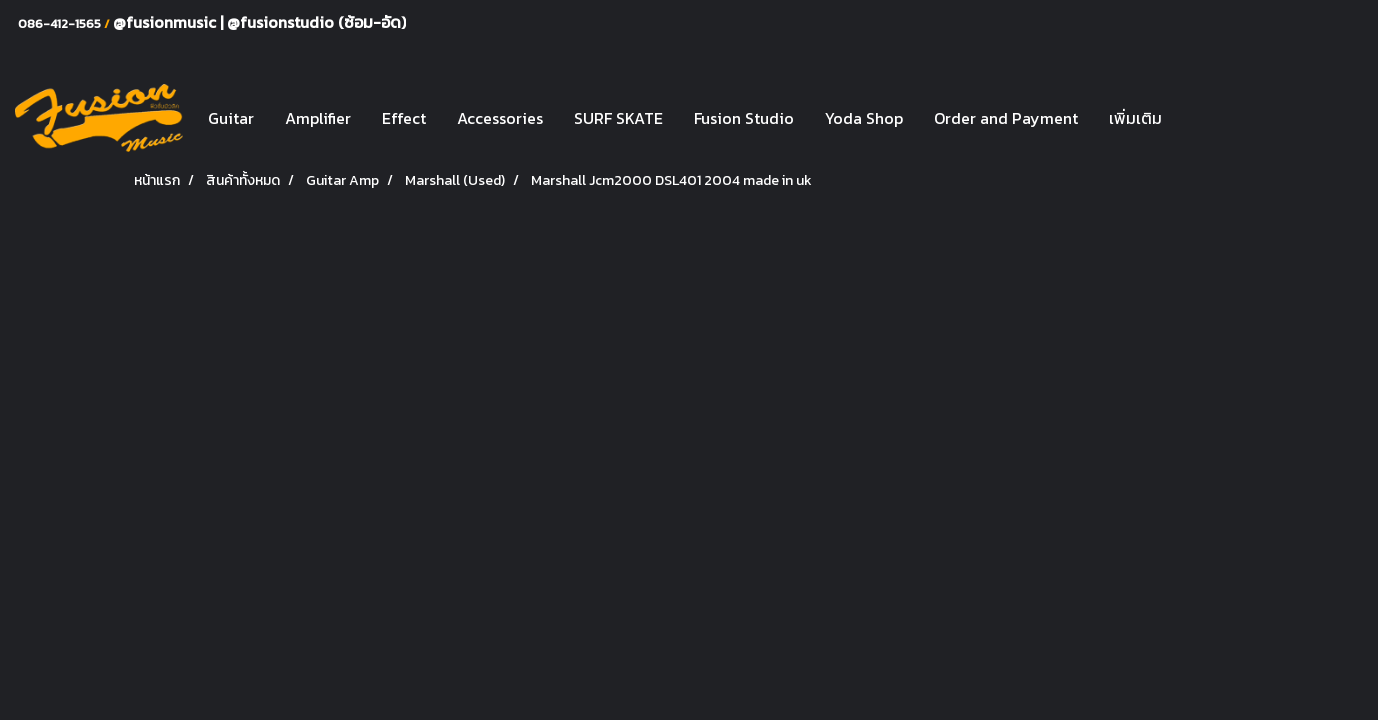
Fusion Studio (744, 118)
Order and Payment (1006, 118)
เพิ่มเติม (1135, 118)
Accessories (500, 118)
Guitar (231, 118)
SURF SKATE (618, 118)
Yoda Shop (864, 118)
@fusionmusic (166, 22)
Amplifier (318, 118)
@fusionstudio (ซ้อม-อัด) (316, 22)
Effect (404, 118)
